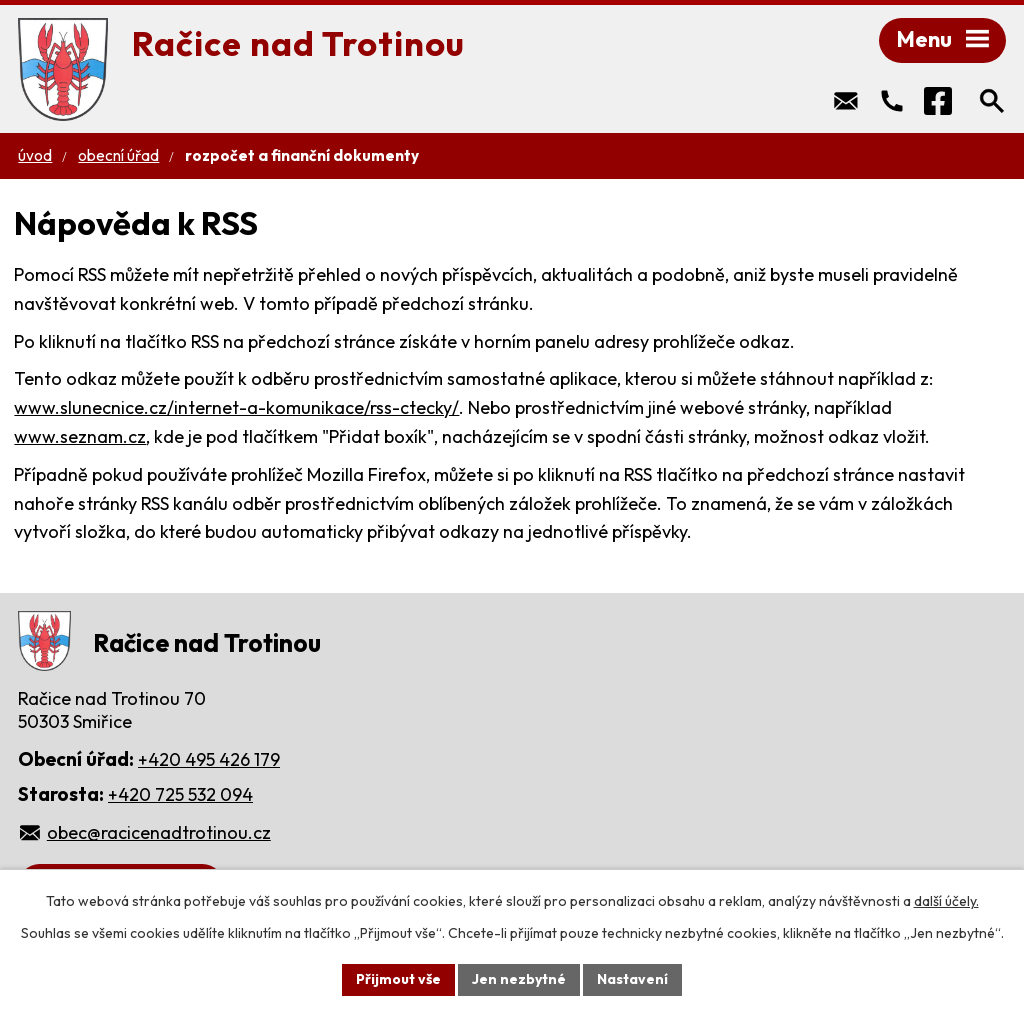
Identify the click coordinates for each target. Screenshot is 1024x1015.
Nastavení (632, 979)
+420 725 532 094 (180, 794)
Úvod (35, 155)
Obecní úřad (118, 155)
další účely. (946, 901)
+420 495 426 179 (209, 759)
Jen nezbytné (519, 979)
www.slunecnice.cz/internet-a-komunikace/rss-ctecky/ (236, 407)
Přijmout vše (398, 979)
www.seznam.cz (80, 436)
